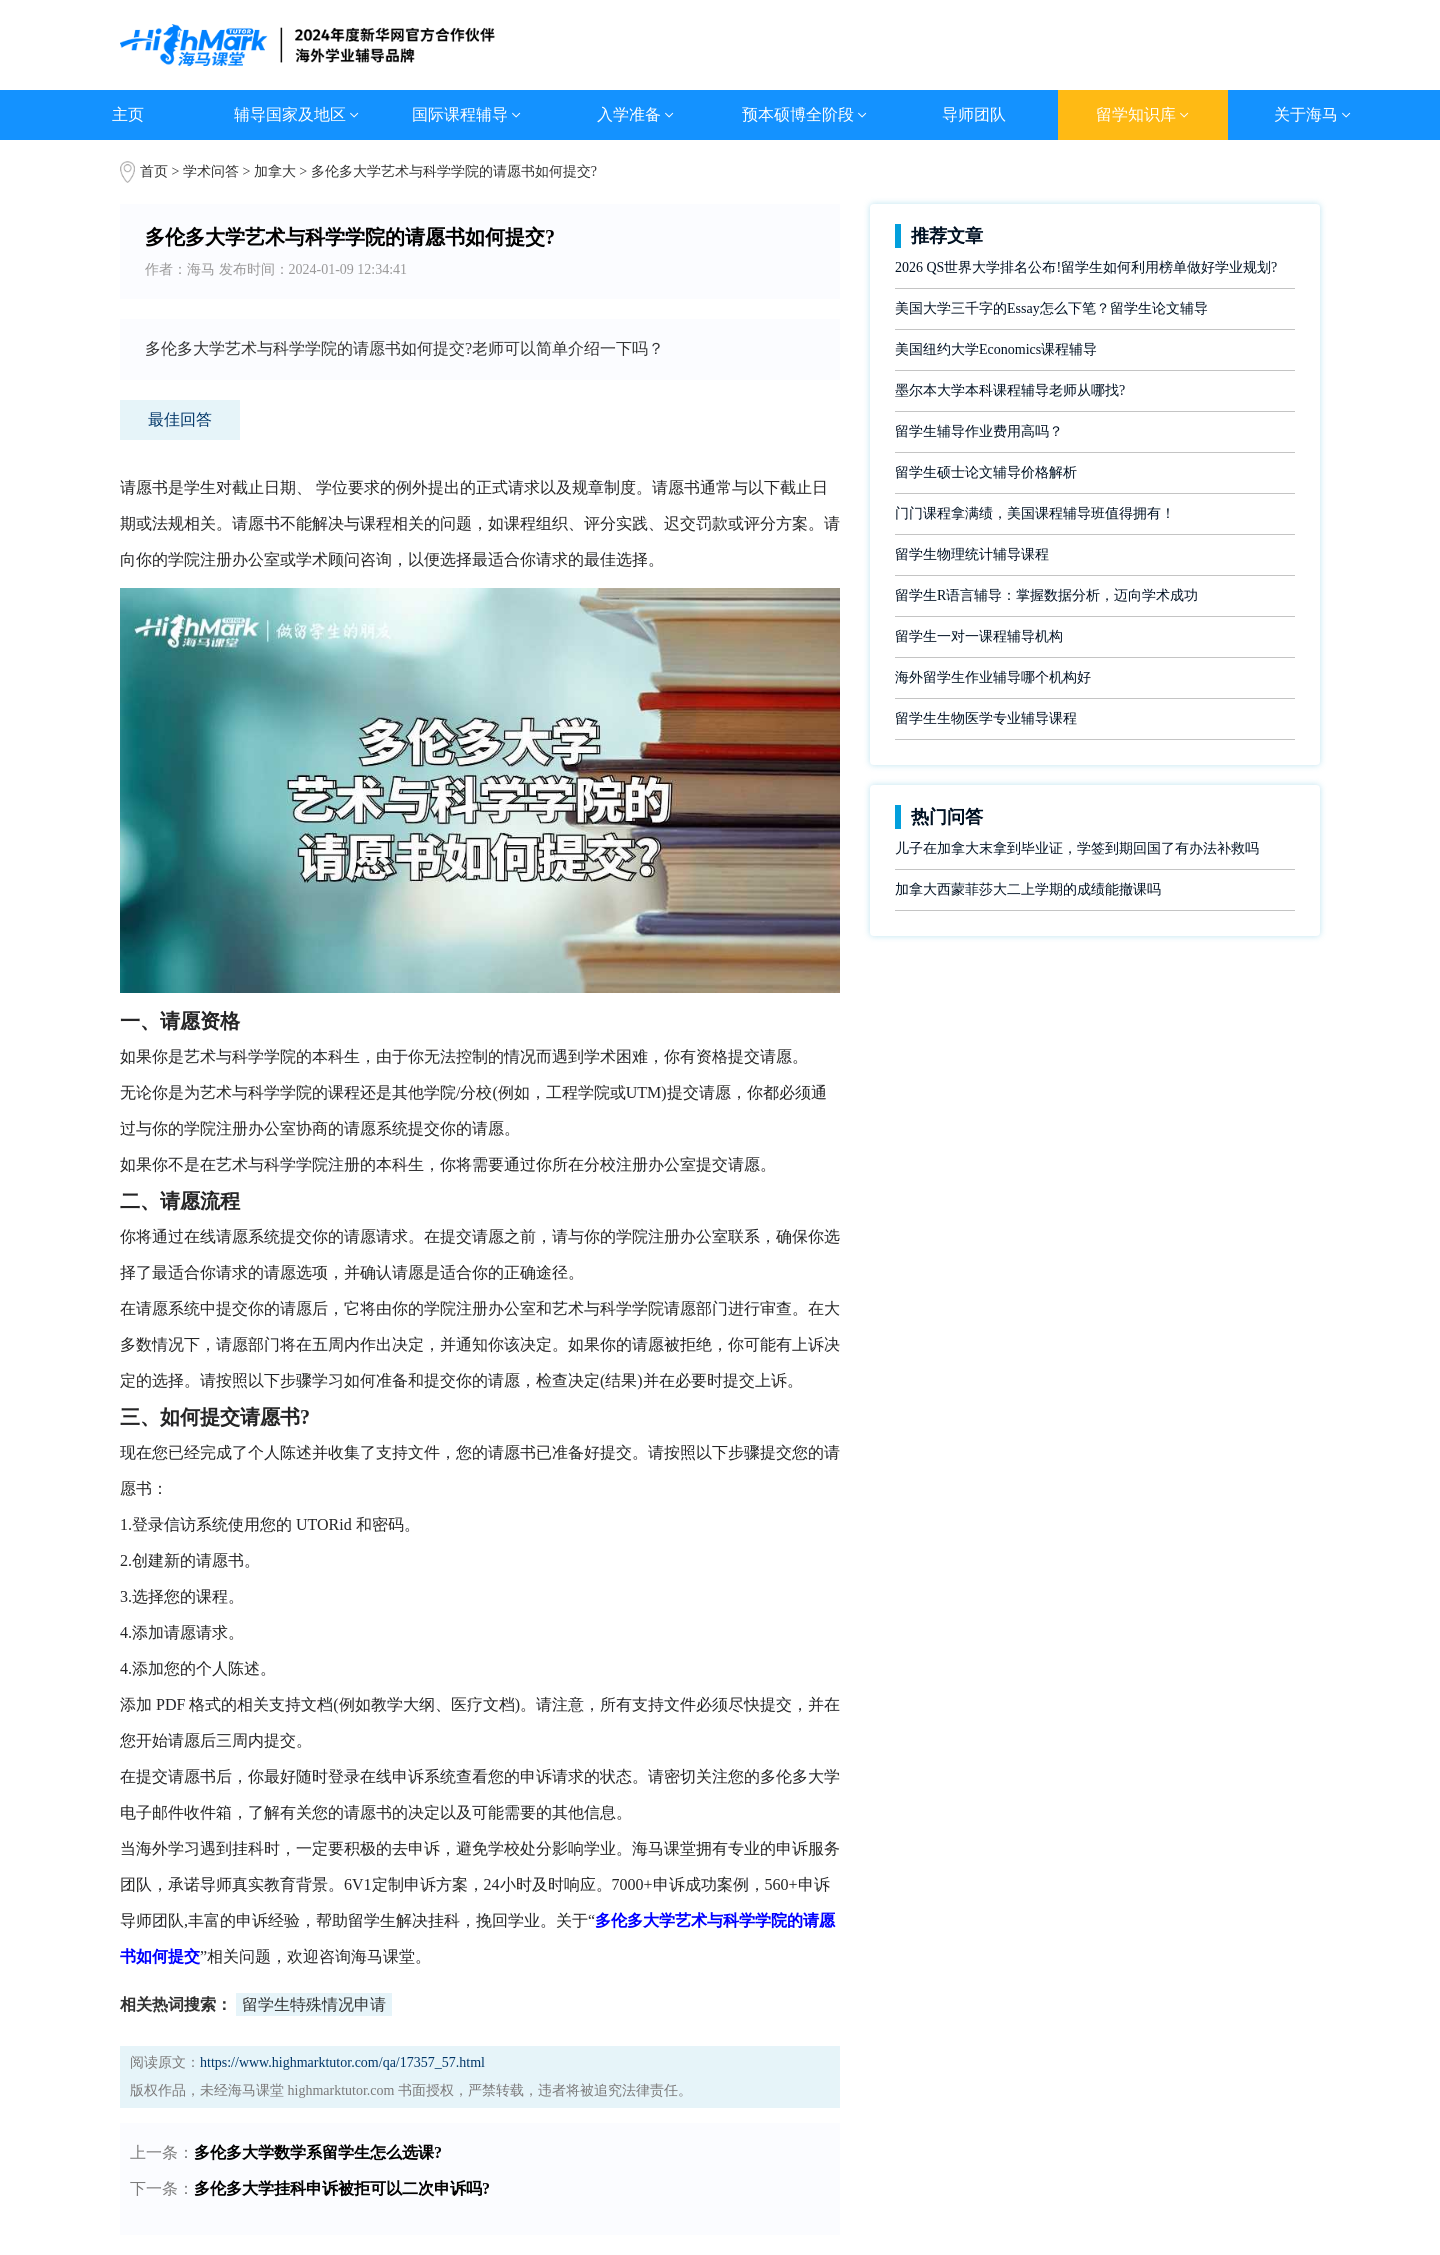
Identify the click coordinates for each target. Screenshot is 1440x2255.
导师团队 (974, 114)
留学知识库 (1142, 114)
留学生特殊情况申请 (314, 2004)
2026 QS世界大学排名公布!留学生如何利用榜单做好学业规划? (1086, 267)
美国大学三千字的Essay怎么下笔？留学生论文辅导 (1051, 308)
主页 (128, 114)
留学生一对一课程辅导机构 (979, 636)
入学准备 (635, 114)
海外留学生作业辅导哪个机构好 (993, 677)
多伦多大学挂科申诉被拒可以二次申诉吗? (342, 2188)
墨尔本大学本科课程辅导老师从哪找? (1010, 390)
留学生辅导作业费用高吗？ (979, 431)
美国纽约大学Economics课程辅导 (996, 349)
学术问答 (211, 171)
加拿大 (277, 171)
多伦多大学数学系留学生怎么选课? (318, 2152)
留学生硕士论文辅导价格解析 (986, 472)
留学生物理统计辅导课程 (972, 554)
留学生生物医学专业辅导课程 (986, 718)
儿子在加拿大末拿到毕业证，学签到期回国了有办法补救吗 (1077, 848)
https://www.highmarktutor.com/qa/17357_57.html (342, 2062)
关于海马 (1312, 114)
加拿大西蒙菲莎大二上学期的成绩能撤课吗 (1028, 889)
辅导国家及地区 (296, 114)
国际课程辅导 (466, 114)
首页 (154, 171)
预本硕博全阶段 (804, 114)
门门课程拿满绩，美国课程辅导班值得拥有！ (1035, 513)
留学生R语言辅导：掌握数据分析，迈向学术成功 (1046, 595)
